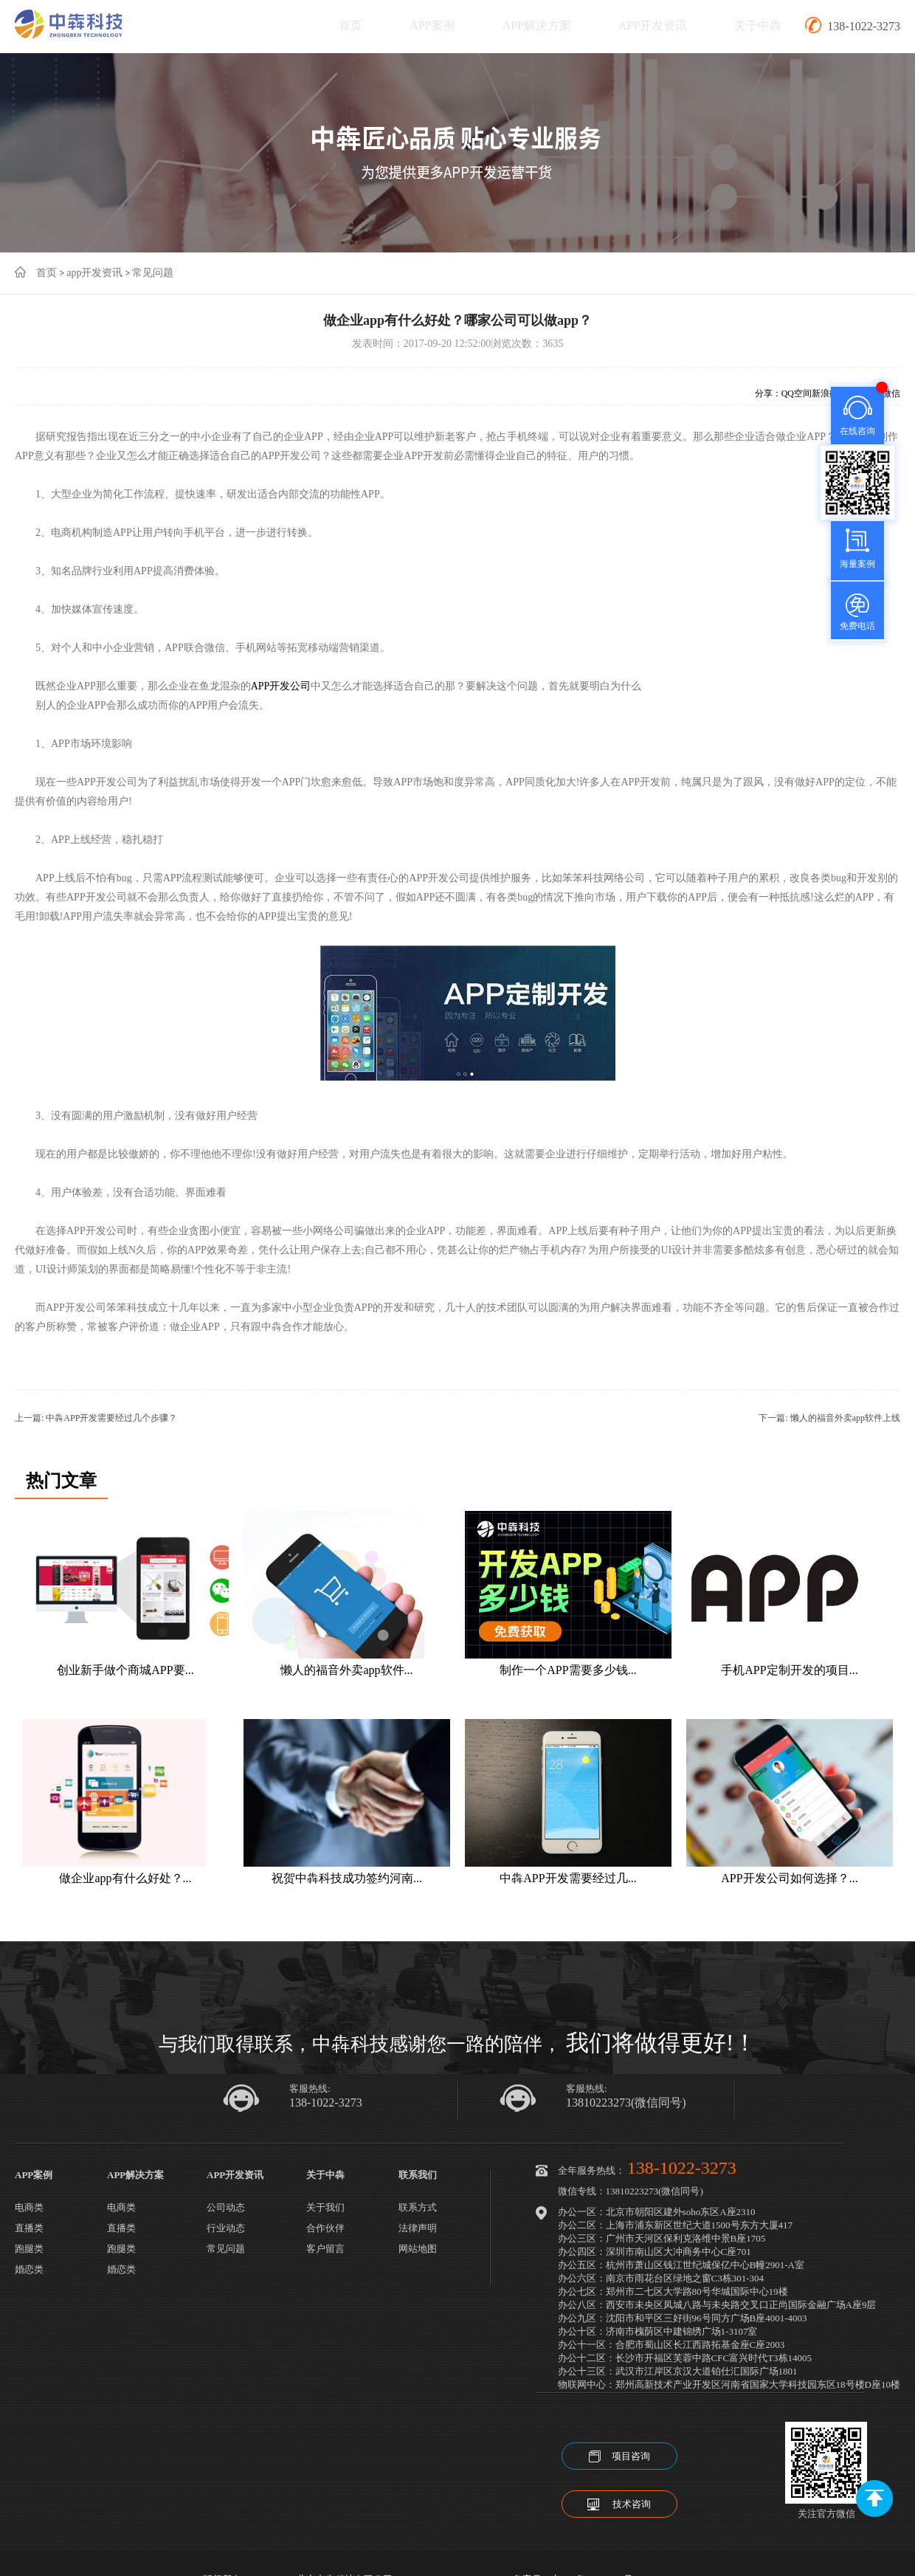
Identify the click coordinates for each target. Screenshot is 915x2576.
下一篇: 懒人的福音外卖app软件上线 (829, 1418)
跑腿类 (29, 2248)
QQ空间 (796, 393)
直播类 (29, 2228)
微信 (891, 393)
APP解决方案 (537, 25)
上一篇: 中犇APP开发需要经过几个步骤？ (96, 1418)
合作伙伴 (325, 2228)
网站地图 (417, 2248)
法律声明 (417, 2228)
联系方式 (417, 2207)
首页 (350, 25)
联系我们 (417, 2174)
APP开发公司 (281, 686)
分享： (768, 393)
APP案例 (432, 25)
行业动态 (226, 2228)
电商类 (29, 2207)
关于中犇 (757, 25)
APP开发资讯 (652, 25)
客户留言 (325, 2248)
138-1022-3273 (325, 2103)
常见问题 (152, 272)
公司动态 (226, 2207)
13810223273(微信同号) (626, 2103)
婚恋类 (29, 2269)
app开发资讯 (94, 272)
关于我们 (325, 2207)
